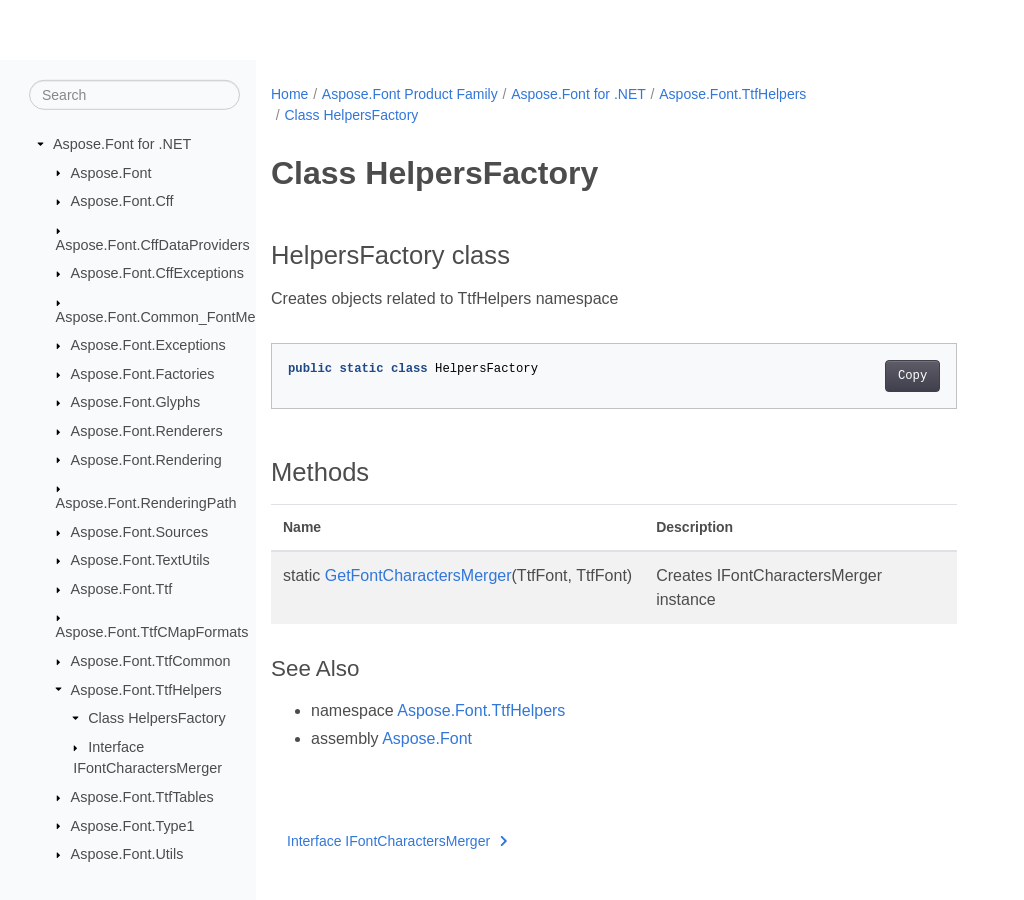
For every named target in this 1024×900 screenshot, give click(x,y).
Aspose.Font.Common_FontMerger (169, 316)
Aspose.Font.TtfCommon (151, 661)
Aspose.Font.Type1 (133, 825)
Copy (912, 376)
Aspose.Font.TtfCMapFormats (152, 632)
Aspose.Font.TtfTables (142, 797)
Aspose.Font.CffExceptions (157, 273)
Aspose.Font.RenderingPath (146, 503)
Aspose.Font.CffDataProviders (153, 244)
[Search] (134, 95)
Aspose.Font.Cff (122, 201)
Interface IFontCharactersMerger (397, 841)
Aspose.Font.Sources (140, 532)
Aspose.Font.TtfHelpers (146, 689)
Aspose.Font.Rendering (146, 459)
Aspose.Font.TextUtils (140, 560)
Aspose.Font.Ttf (122, 589)
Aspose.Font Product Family (410, 94)
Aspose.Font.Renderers (147, 431)
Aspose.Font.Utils (127, 854)
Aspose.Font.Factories (143, 374)
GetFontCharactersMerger (418, 575)
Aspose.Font (111, 172)
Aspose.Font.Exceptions (148, 345)
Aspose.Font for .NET (122, 144)
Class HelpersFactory (157, 718)
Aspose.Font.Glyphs (136, 402)
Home (289, 94)
